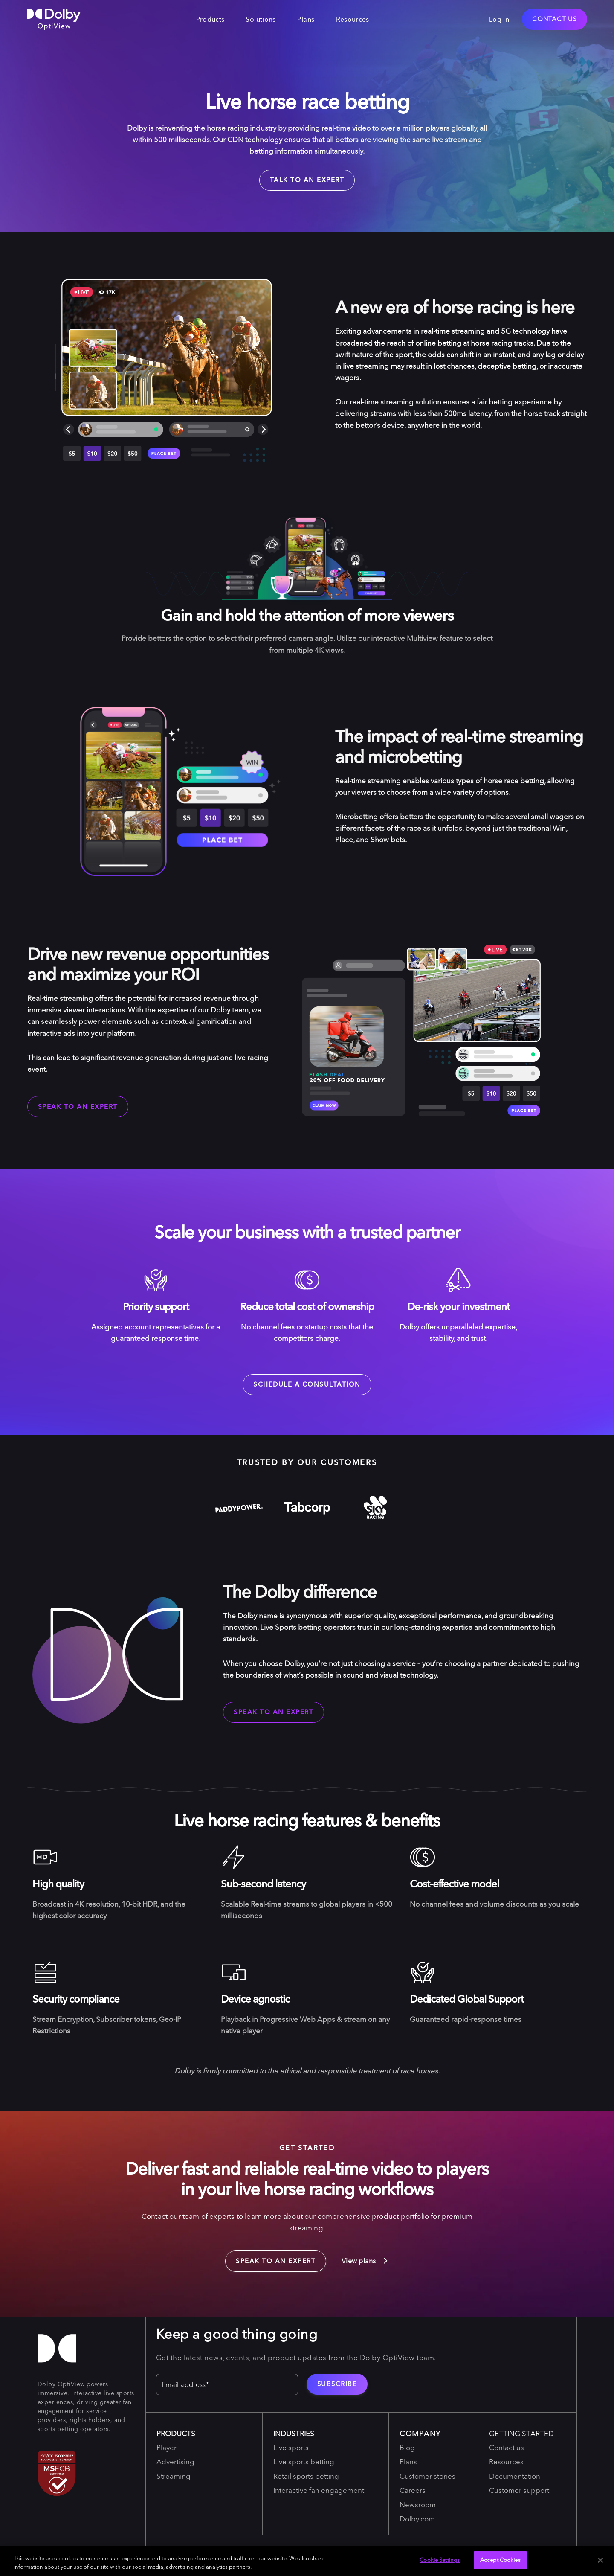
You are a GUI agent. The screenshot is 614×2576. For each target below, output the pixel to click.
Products (210, 19)
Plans (306, 19)
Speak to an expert (78, 1106)
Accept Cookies (500, 2559)
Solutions (260, 19)
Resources (352, 19)
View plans (365, 2260)
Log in (499, 19)
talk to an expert (307, 180)
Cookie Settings (440, 2559)
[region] (307, 2561)
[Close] (600, 2560)
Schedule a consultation (307, 1384)
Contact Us (554, 19)
